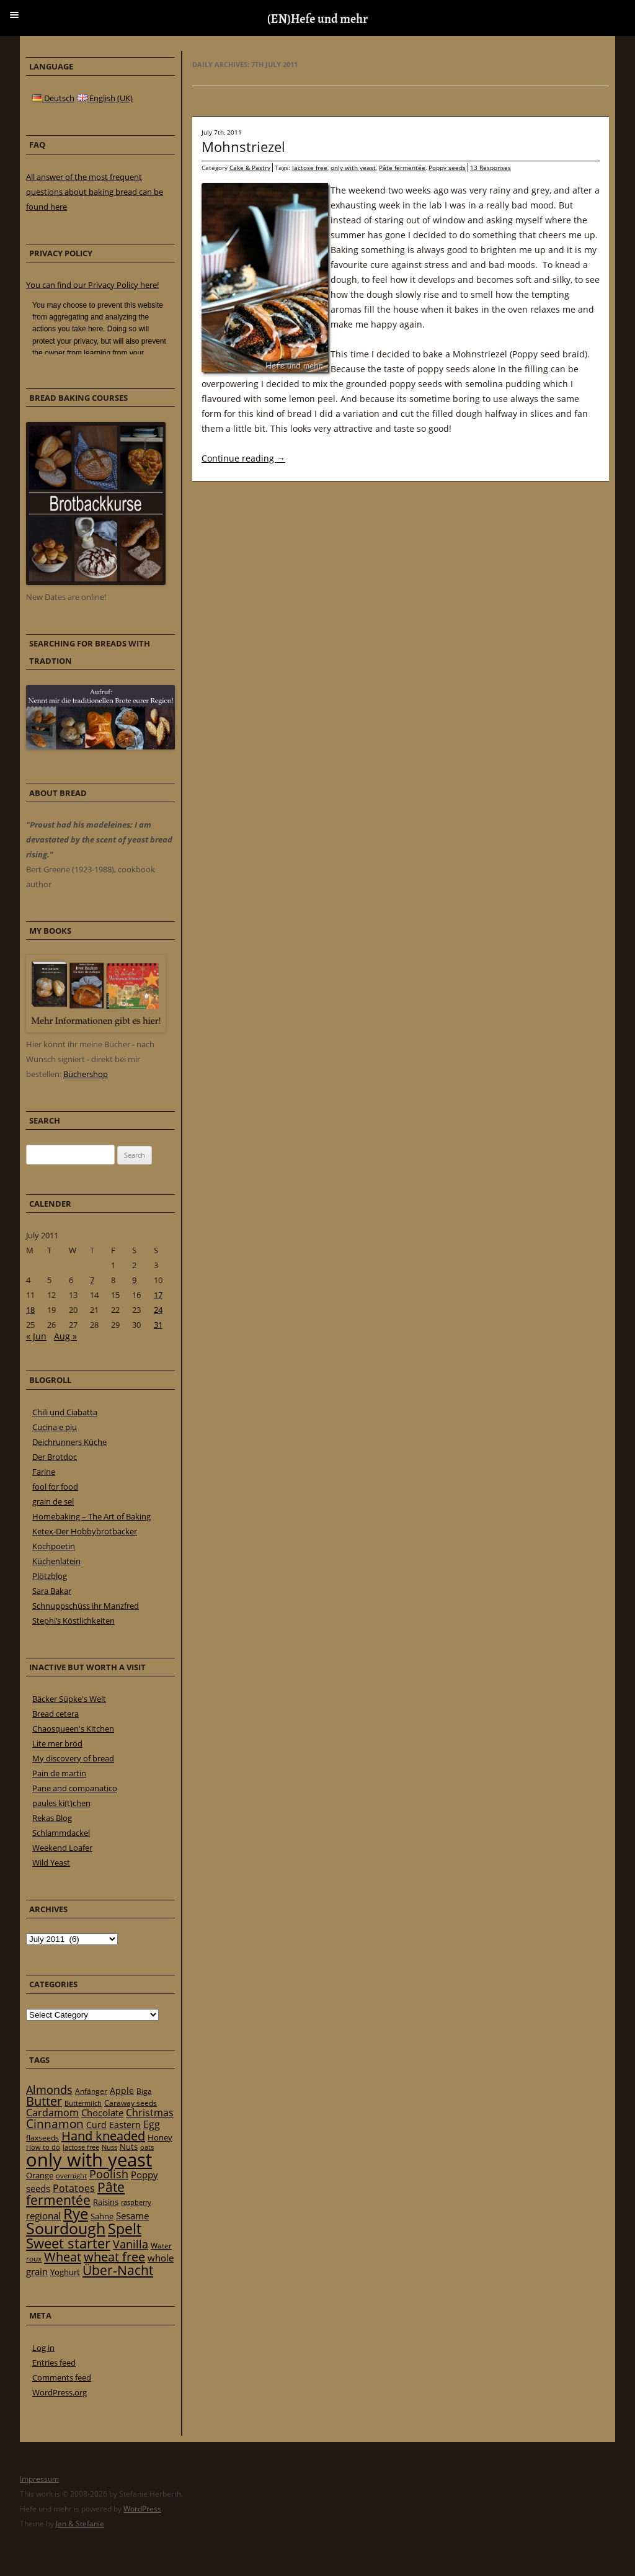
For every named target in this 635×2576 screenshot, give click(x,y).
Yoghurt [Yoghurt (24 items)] (65, 2272)
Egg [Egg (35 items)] (151, 2124)
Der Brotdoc (54, 1456)
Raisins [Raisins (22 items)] (105, 2201)
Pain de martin (59, 1773)
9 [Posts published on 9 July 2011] (134, 1280)
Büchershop (85, 1074)
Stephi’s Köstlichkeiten (73, 1620)
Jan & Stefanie (80, 2523)
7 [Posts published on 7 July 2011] (92, 1280)
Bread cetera (55, 1713)
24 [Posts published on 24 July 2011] (158, 1309)
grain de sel (53, 1501)
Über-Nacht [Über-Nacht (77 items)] (117, 2270)
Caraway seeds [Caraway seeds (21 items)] (130, 2103)
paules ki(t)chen (61, 1803)
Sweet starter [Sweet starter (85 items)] (68, 2243)
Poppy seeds (447, 167)
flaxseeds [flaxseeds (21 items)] (42, 2137)
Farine (43, 1471)
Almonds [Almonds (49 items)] (49, 2089)
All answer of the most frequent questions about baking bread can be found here (94, 191)
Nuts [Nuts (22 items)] (129, 2146)
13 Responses (490, 167)
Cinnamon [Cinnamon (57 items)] (55, 2124)
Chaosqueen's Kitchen (73, 1728)
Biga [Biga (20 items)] (144, 2091)
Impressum (39, 2479)
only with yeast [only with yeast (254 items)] (89, 2159)
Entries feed (54, 2362)
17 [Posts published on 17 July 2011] (158, 1294)
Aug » (65, 1336)
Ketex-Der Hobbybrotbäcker (84, 1531)
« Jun (36, 1336)
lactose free (309, 167)
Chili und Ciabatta (64, 1412)
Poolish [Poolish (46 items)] (108, 2174)
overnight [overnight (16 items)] (71, 2175)
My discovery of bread (73, 1758)
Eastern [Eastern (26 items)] (125, 2125)
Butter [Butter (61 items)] (44, 2101)
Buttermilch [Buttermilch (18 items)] (83, 2103)
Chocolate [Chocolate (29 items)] (102, 2112)
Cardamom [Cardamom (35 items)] (52, 2112)
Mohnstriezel (243, 146)
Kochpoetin (53, 1546)
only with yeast (353, 167)
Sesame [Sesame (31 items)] (132, 2215)
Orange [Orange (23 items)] (39, 2175)
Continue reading (243, 458)
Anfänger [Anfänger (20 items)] (91, 2091)
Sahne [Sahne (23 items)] (102, 2216)
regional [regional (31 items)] (43, 2215)
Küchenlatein (56, 1561)
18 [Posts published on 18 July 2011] (30, 1309)
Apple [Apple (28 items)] (122, 2090)
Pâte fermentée (402, 167)
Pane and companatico (74, 1788)
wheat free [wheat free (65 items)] (114, 2256)
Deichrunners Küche (69, 1441)
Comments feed (61, 2377)
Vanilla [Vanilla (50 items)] (130, 2244)
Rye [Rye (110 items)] (75, 2214)
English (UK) (105, 98)
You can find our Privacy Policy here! (92, 284)
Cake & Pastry (249, 167)
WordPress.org (59, 2392)
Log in (43, 2347)
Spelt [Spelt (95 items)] (124, 2228)
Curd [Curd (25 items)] (96, 2125)
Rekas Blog (52, 1817)
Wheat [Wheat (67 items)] (62, 2256)
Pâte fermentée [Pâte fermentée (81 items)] (75, 2193)
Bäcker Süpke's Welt (69, 1698)
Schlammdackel (61, 1832)
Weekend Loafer (62, 1847)
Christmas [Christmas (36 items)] (150, 2112)
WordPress (142, 2508)
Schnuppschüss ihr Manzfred (85, 1605)
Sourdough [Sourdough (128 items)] (65, 2228)
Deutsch (53, 98)
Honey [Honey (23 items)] (160, 2137)
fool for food (55, 1486)
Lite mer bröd (57, 1743)
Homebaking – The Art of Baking (91, 1516)
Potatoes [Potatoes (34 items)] (74, 2188)
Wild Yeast (51, 1862)
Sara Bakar (51, 1590)
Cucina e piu (54, 1427)
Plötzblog (49, 1575)
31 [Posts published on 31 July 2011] (158, 1324)
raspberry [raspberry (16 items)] (136, 2202)
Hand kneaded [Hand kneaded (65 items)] (103, 2135)
